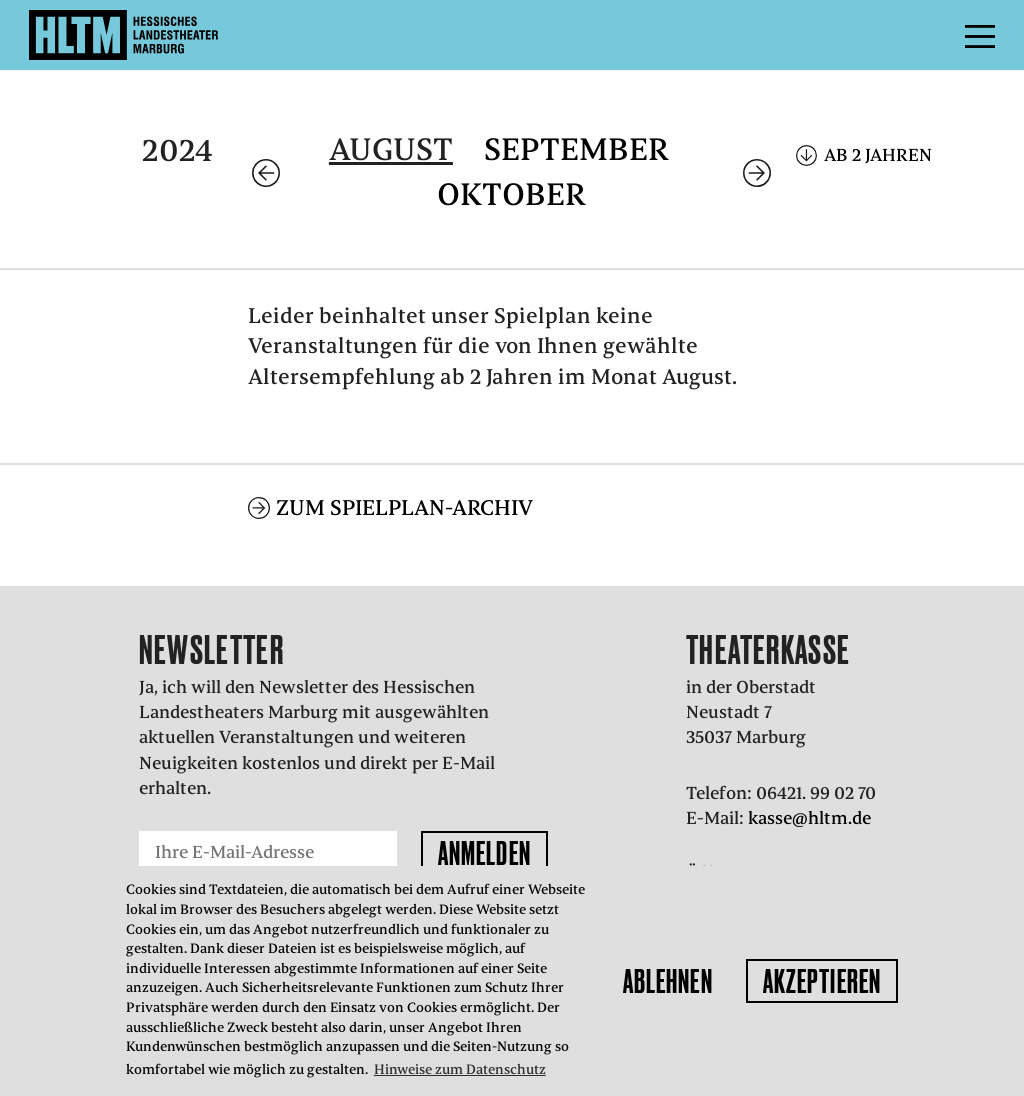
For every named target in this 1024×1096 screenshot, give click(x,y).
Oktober (511, 194)
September (576, 149)
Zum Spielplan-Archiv (404, 507)
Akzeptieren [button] (822, 981)
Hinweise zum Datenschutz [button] (460, 1069)
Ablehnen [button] (668, 981)
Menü (935, 35)
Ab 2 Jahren (878, 155)
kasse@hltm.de (809, 818)
